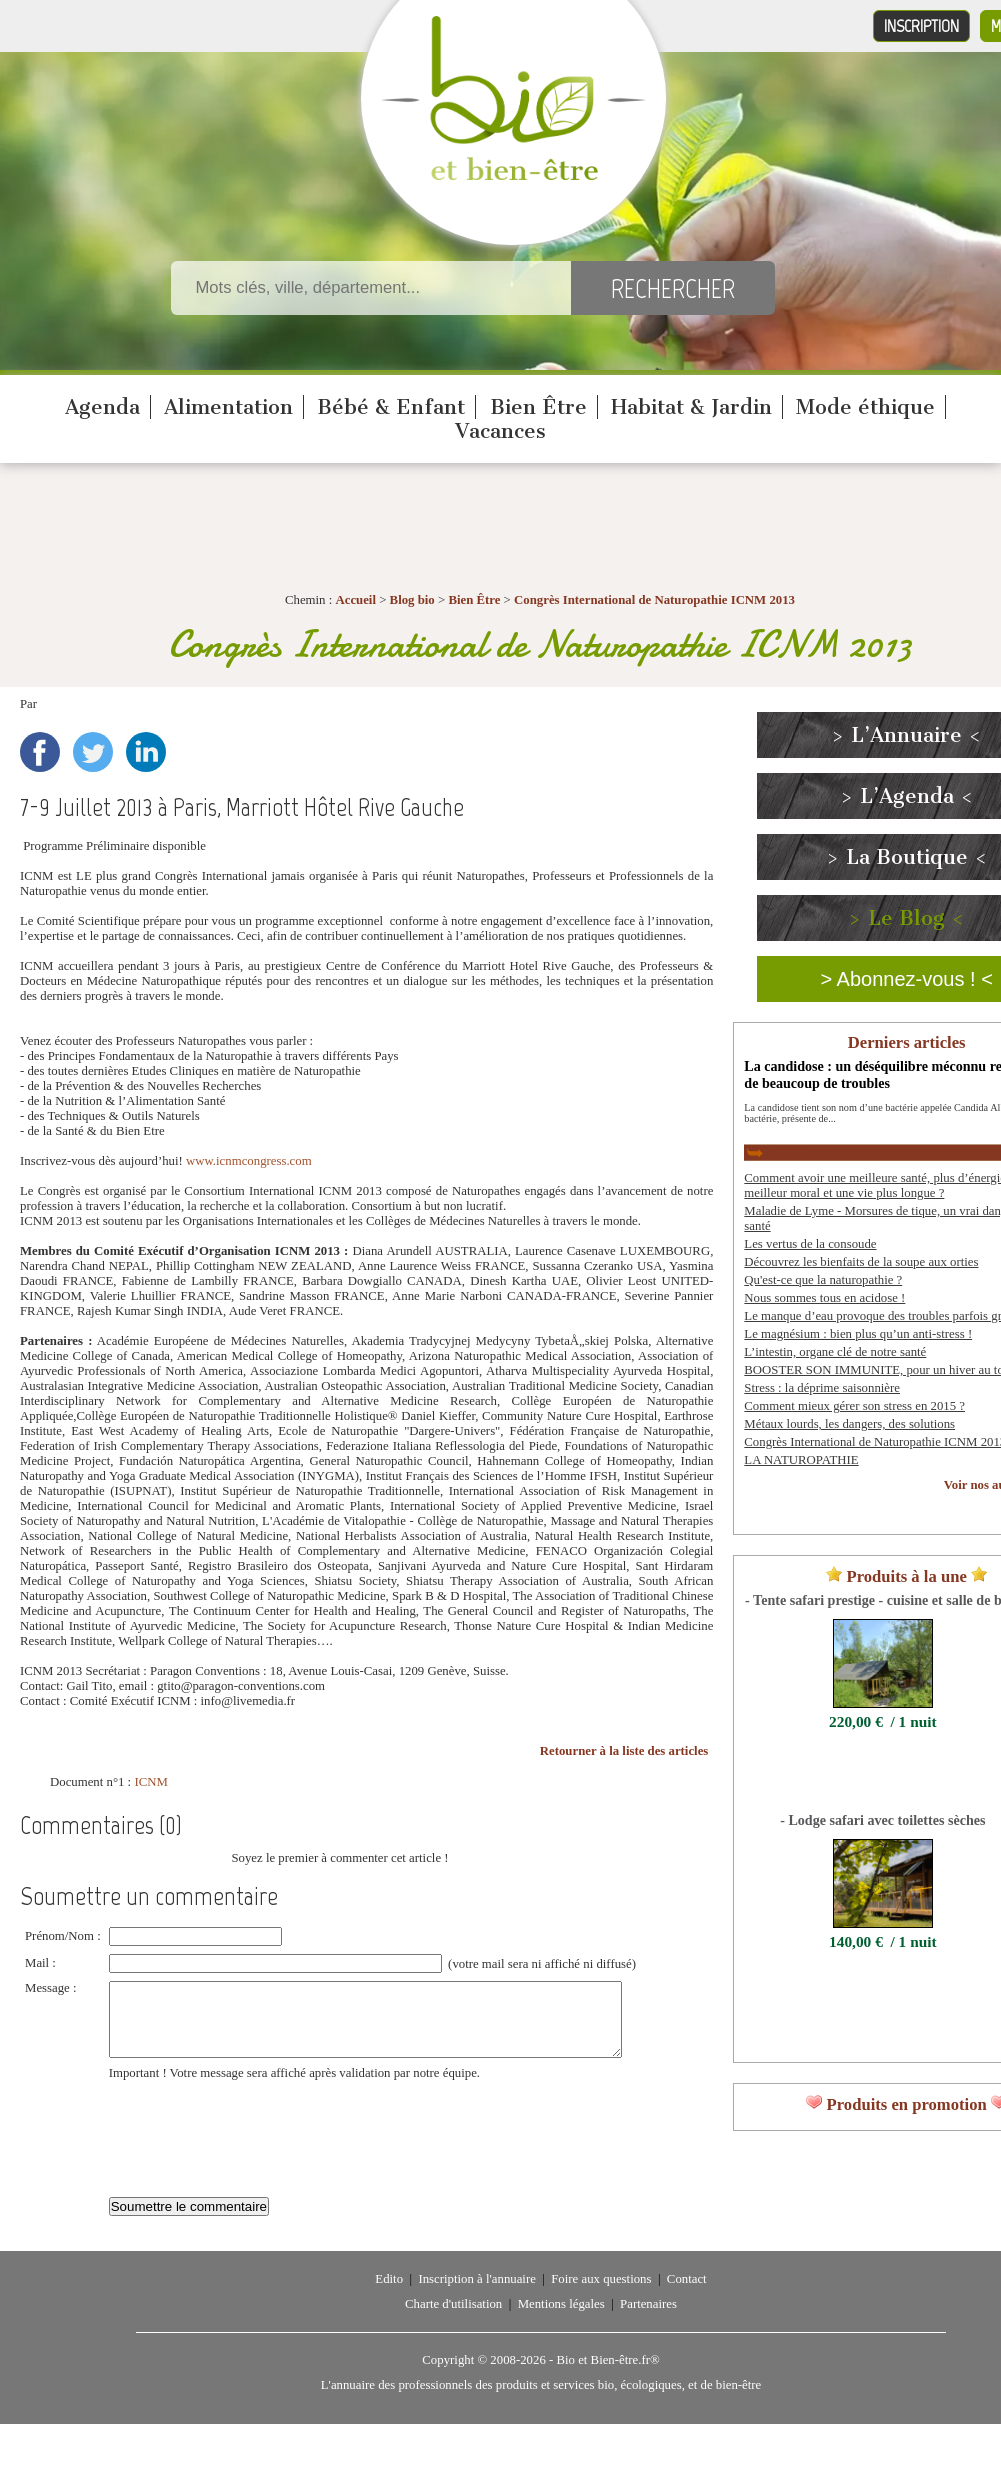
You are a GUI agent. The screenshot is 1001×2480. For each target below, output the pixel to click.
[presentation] (261, 2143)
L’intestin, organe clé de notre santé (835, 1352)
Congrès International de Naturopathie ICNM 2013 (654, 600)
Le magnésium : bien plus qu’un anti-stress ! (858, 1334)
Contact (687, 2294)
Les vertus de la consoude (810, 1244)
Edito (389, 2294)
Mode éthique (865, 407)
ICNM (150, 1782)
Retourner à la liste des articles (624, 1751)
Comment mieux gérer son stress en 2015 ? (854, 1406)
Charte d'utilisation (453, 2319)
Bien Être (538, 407)
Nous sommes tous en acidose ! (824, 1298)
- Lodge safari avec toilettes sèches (882, 1820)
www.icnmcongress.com (249, 1161)
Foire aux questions (601, 2294)
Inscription (921, 26)
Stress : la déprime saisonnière (822, 1388)
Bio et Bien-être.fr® (607, 2375)
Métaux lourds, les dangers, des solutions (849, 1424)
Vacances (500, 431)
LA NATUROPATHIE (801, 1460)
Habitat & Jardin (691, 407)
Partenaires (648, 2319)
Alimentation (228, 407)
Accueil (355, 600)
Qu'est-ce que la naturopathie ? (823, 1280)
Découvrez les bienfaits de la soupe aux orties (861, 1262)
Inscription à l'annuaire (476, 2294)
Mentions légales (561, 2319)
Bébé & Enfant (391, 407)
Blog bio (412, 600)
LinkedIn (146, 752)
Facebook (40, 752)
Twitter (93, 752)
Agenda (102, 407)
